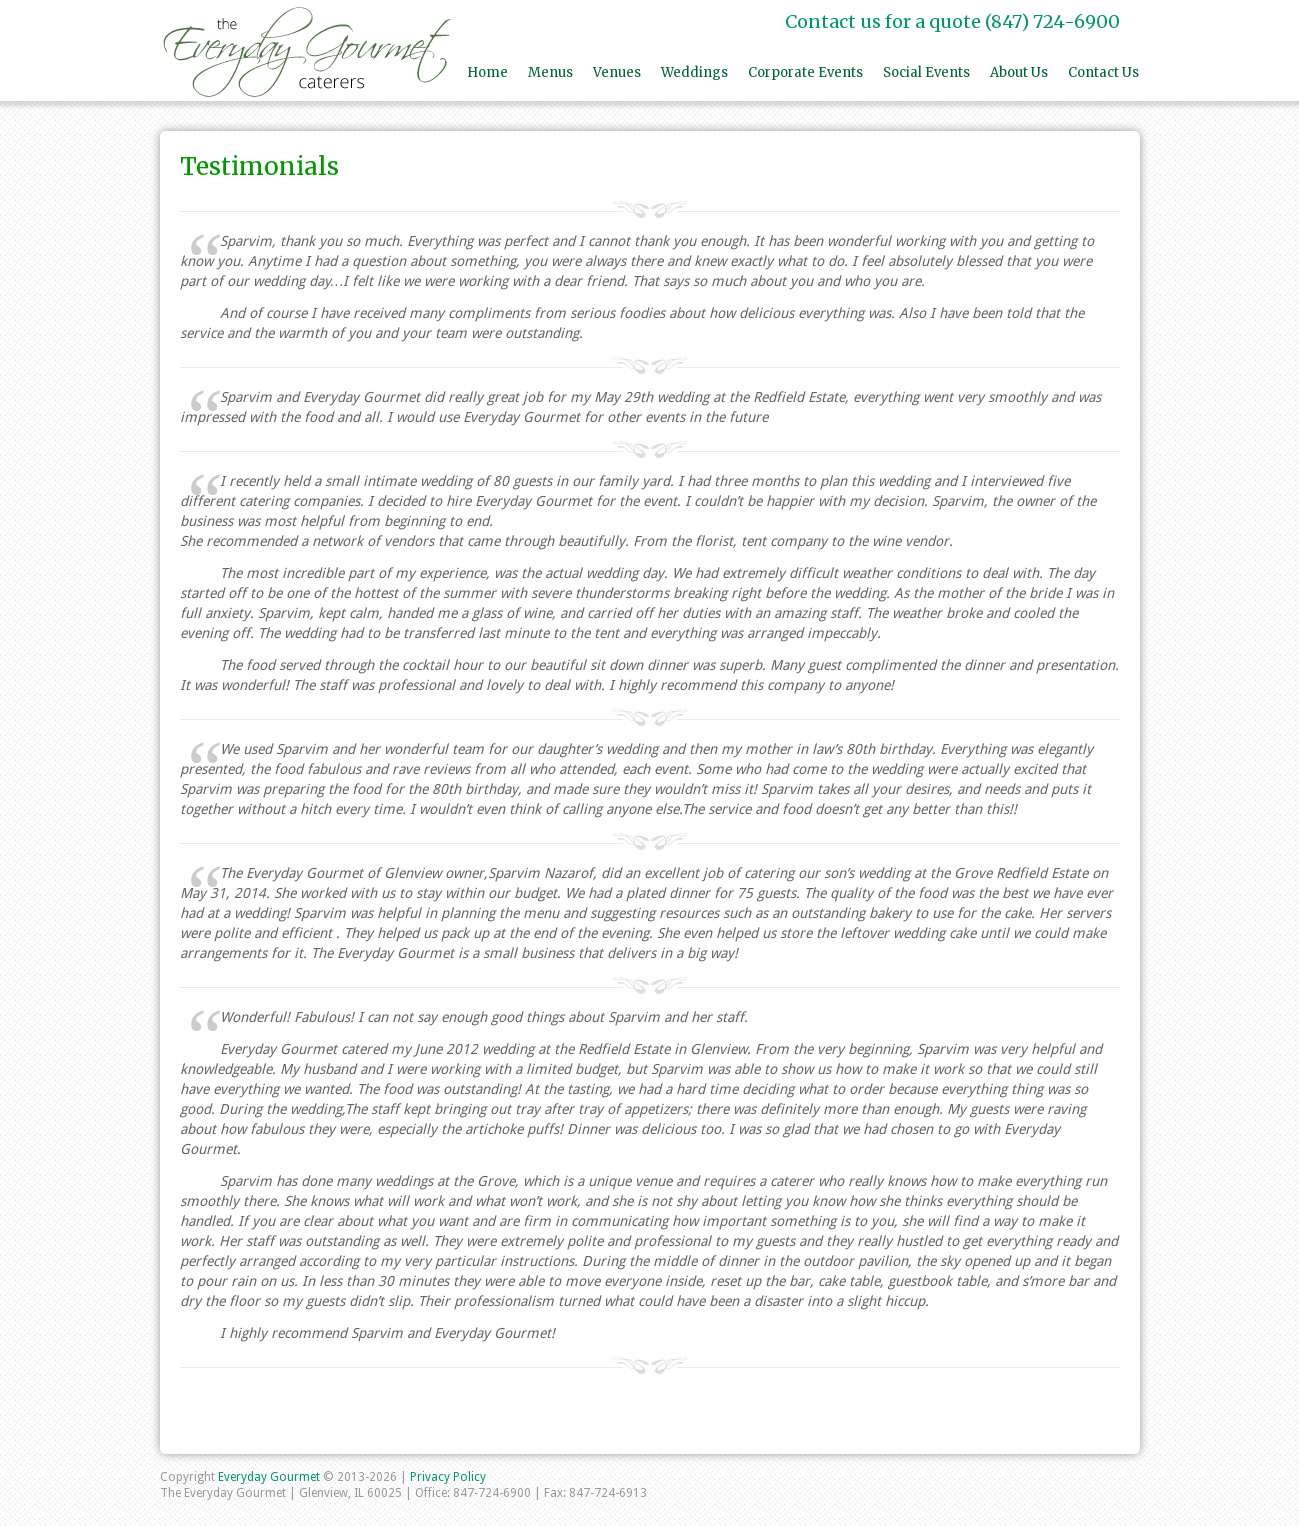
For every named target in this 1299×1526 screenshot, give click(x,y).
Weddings (694, 72)
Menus (550, 72)
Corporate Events (805, 72)
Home (487, 72)
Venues (617, 72)
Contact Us (1103, 72)
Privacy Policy (448, 1477)
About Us (1019, 72)
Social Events (926, 72)
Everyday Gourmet (270, 1477)
